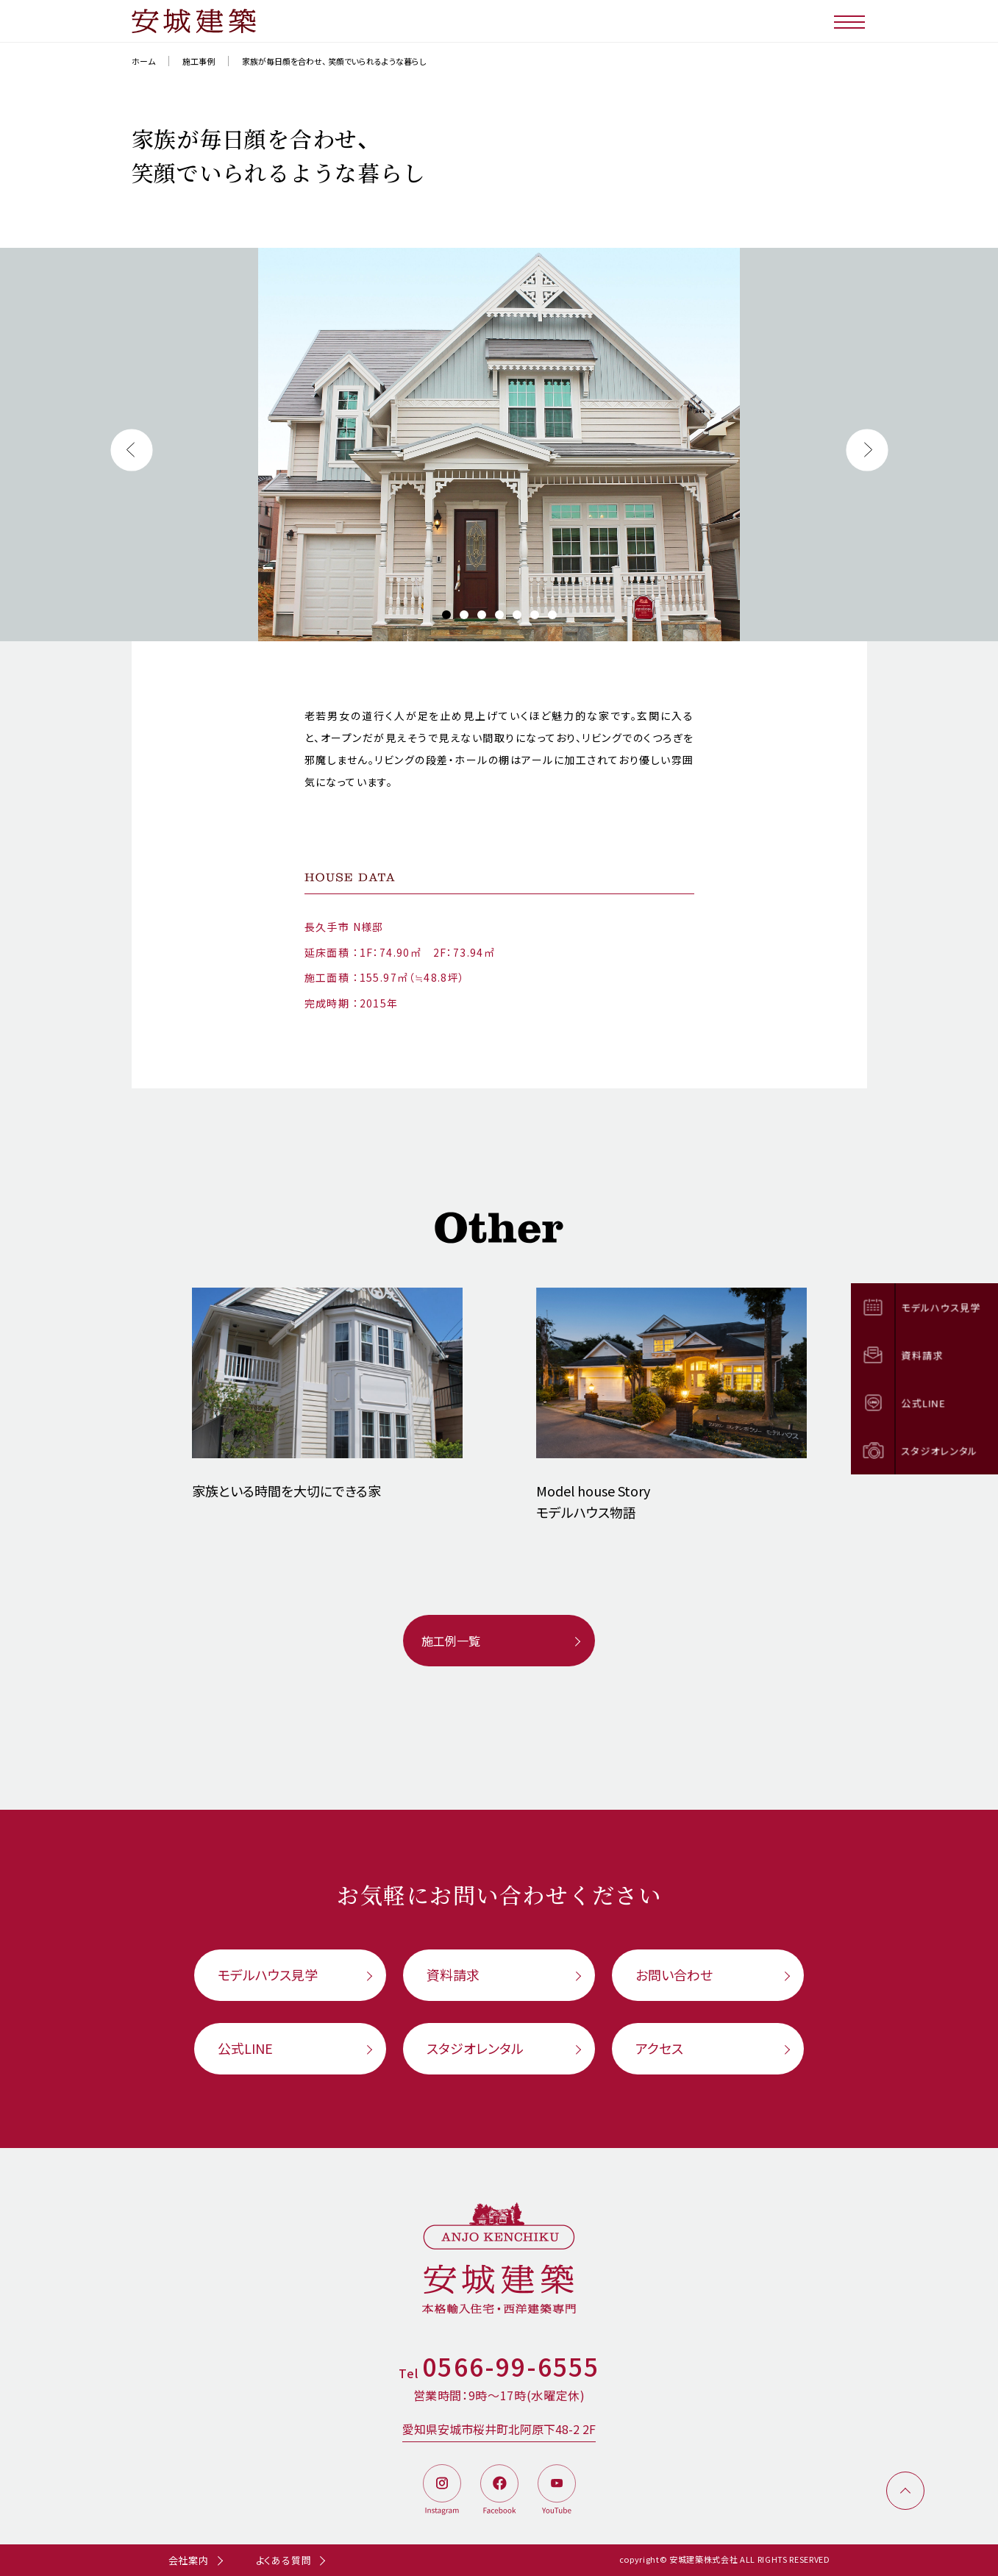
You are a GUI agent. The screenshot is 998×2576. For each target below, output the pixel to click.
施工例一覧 (450, 1640)
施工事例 (198, 61)
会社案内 (188, 2560)
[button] (131, 450)
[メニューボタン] (850, 21)
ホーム (143, 61)
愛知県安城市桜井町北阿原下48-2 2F (499, 2429)
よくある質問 (284, 2560)
